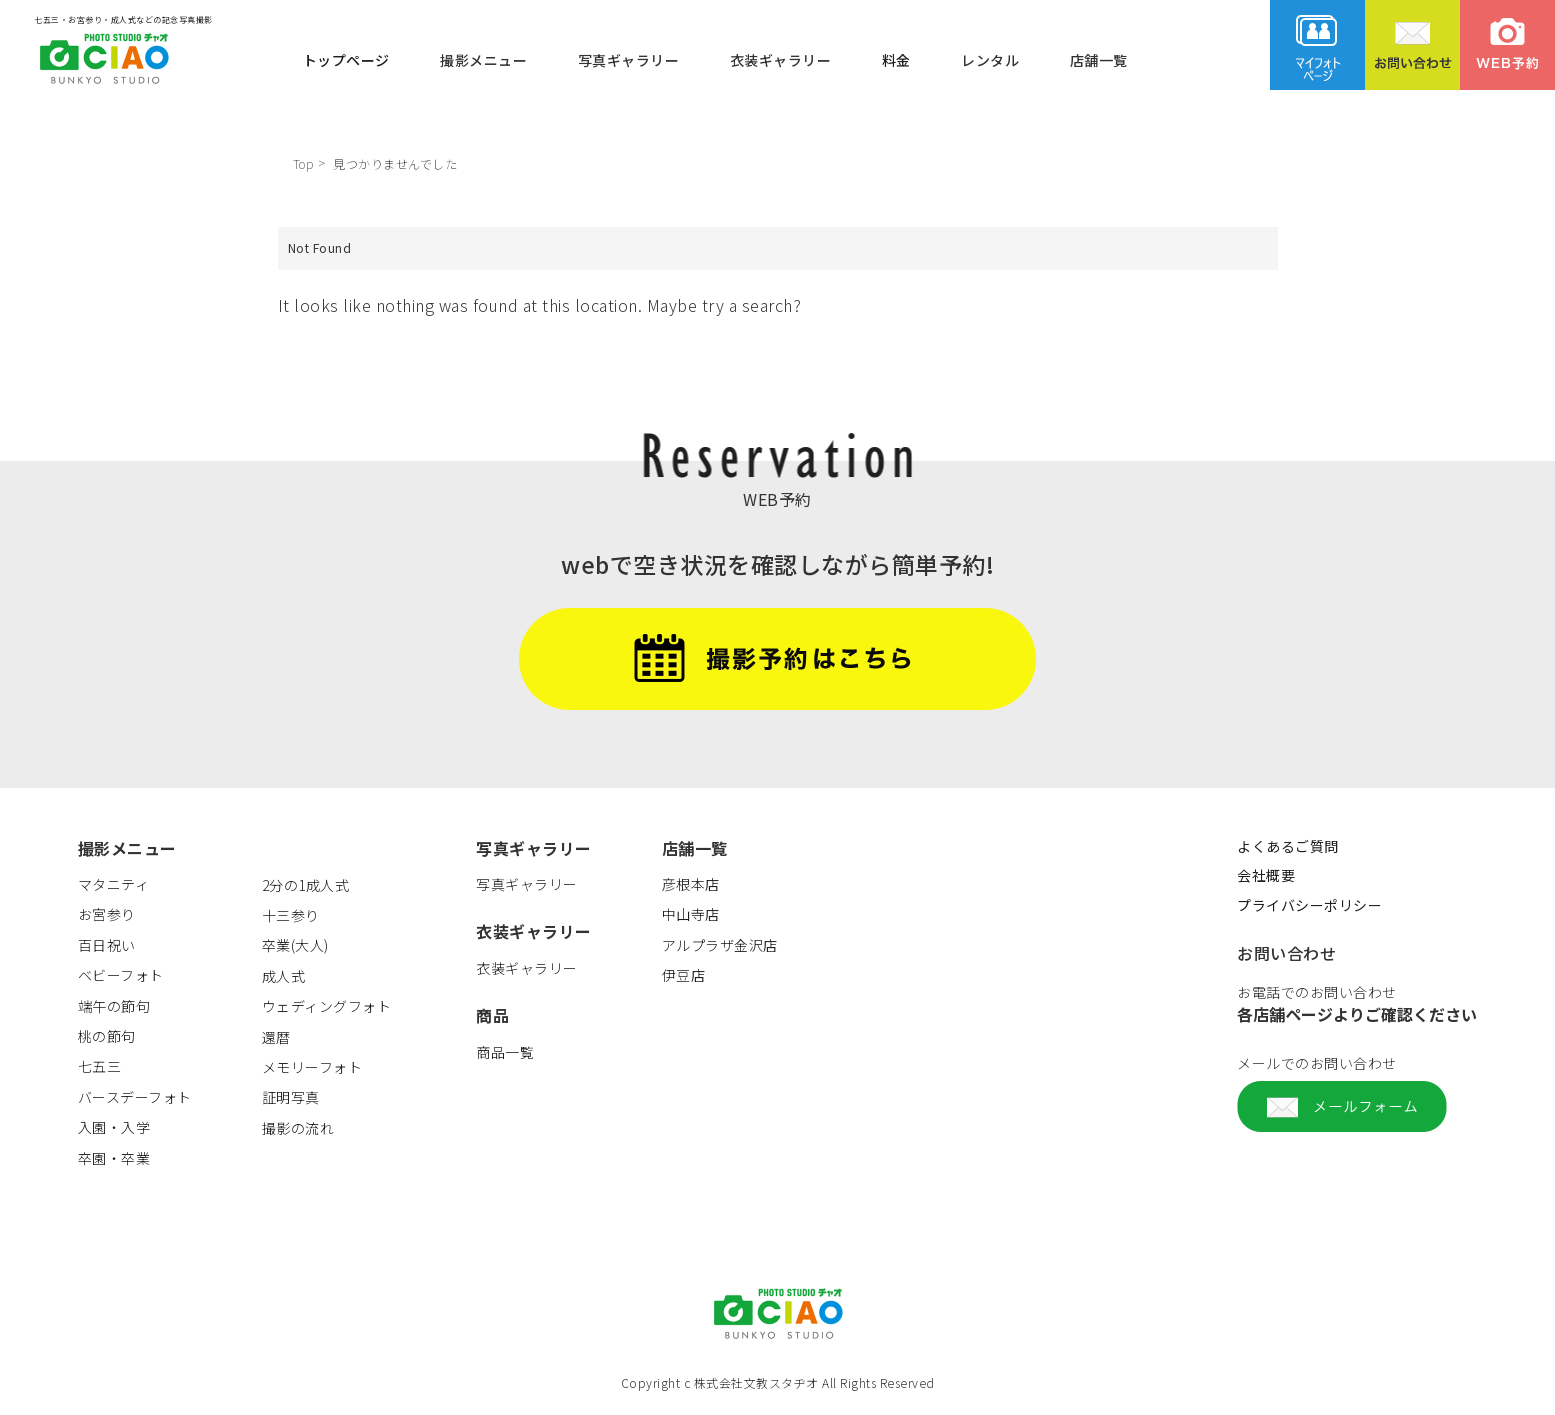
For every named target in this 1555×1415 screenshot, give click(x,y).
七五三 (100, 1066)
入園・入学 (114, 1127)
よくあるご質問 (1288, 846)
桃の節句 (107, 1036)
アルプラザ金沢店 (720, 945)
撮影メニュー (483, 59)
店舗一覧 (1099, 59)
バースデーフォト (135, 1097)
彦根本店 (691, 884)
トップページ (346, 59)
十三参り (291, 915)
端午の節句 (114, 1006)
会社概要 (1266, 875)
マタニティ (114, 884)
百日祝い (107, 945)
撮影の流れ (298, 1128)
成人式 (284, 976)
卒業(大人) (295, 945)
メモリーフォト (312, 1067)
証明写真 (291, 1097)
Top (303, 163)
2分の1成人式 (306, 885)
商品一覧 (505, 1052)
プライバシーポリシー (1309, 905)
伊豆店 (684, 975)
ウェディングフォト (327, 1006)
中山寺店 (691, 914)
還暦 (276, 1037)
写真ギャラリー (629, 59)
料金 (896, 59)
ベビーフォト (121, 975)
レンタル (990, 59)
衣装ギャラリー (781, 59)
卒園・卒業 (114, 1158)
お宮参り (107, 914)
